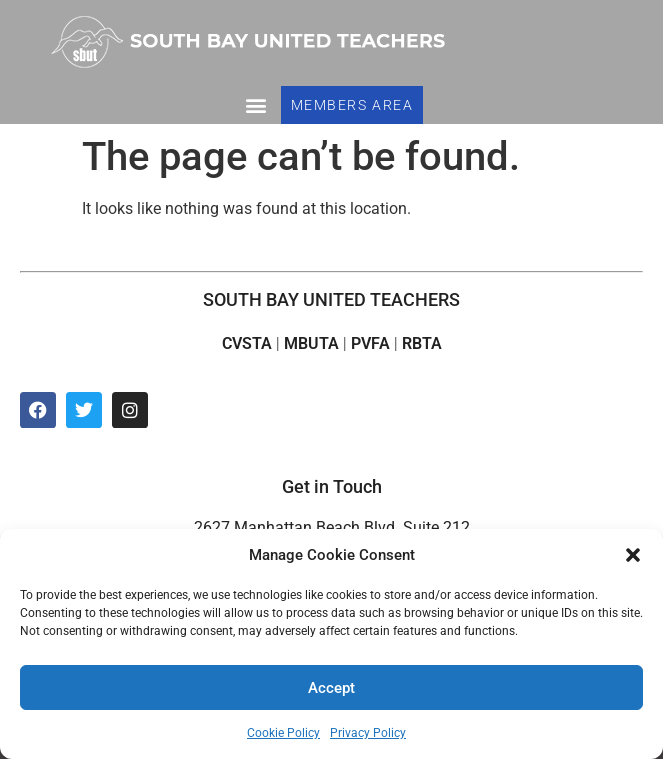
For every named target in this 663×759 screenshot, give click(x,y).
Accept (331, 688)
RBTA (422, 343)
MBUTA (311, 343)
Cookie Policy (283, 733)
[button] (633, 555)
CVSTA (247, 343)
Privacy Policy (368, 733)
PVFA (370, 343)
